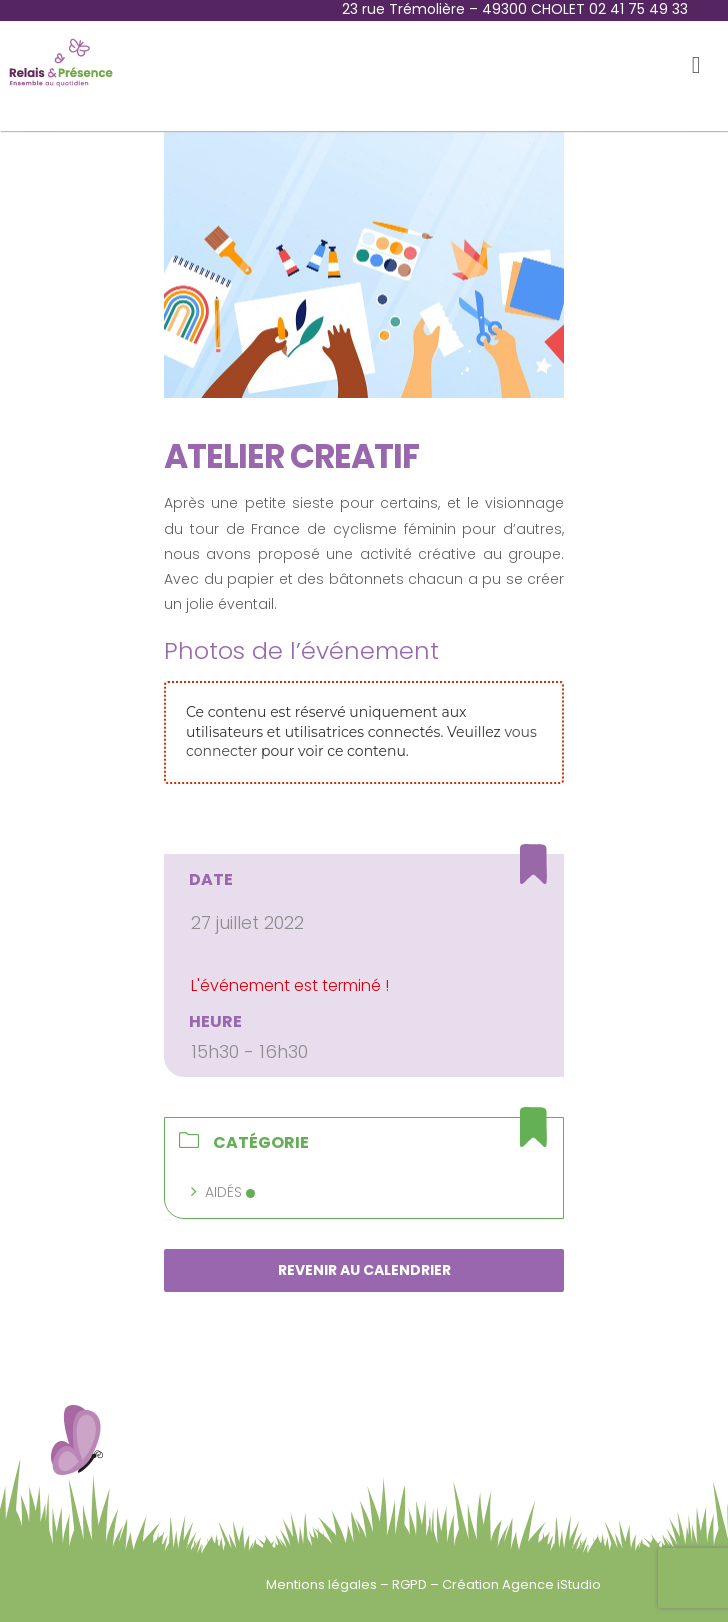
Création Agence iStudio (521, 1584)
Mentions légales (323, 1584)
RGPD (411, 1584)
